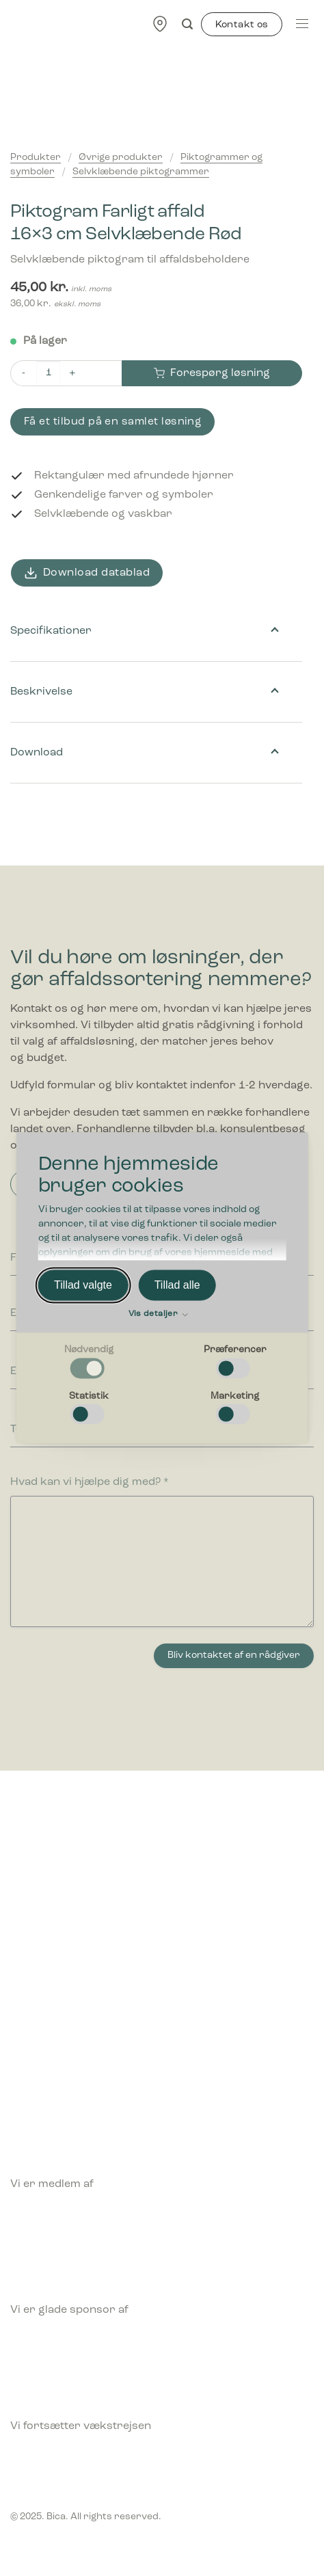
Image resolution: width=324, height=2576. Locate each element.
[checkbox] (89, 1362)
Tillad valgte (83, 1285)
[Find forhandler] (160, 24)
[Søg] (187, 24)
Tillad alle (177, 1285)
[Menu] (302, 23)
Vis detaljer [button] (158, 1315)
